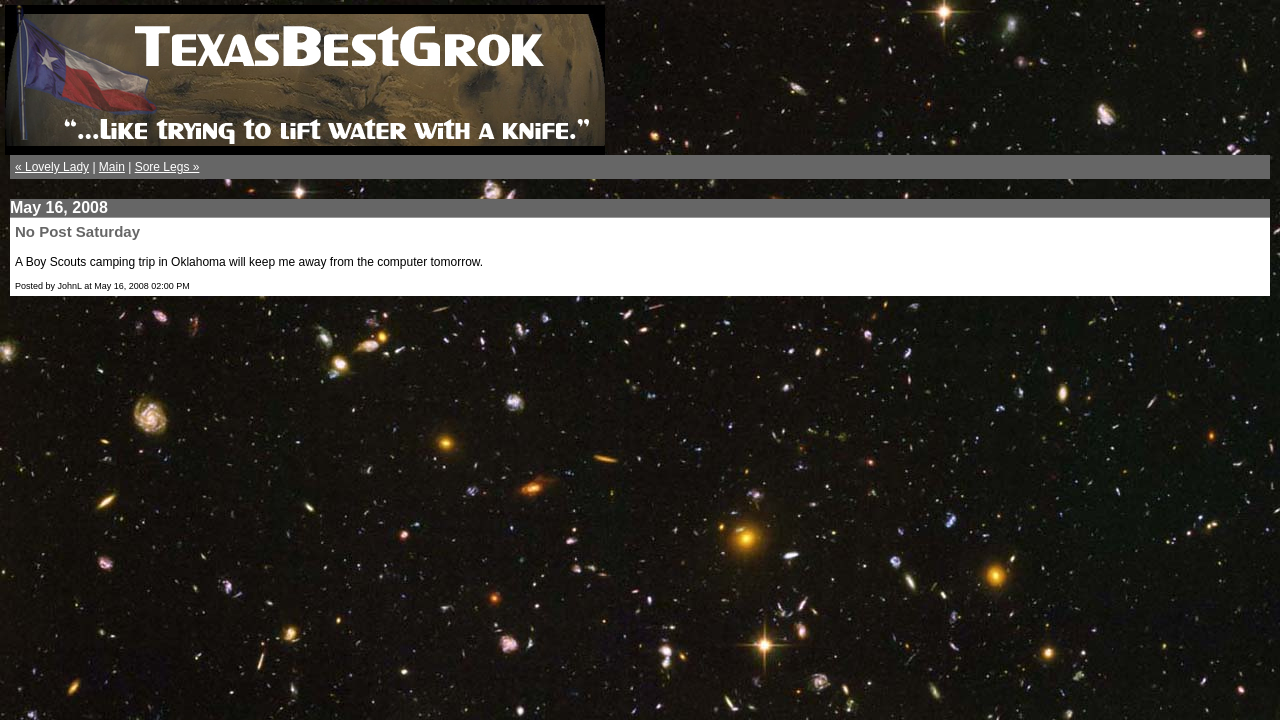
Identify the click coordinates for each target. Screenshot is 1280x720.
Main (112, 167)
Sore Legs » (167, 167)
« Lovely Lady (52, 167)
